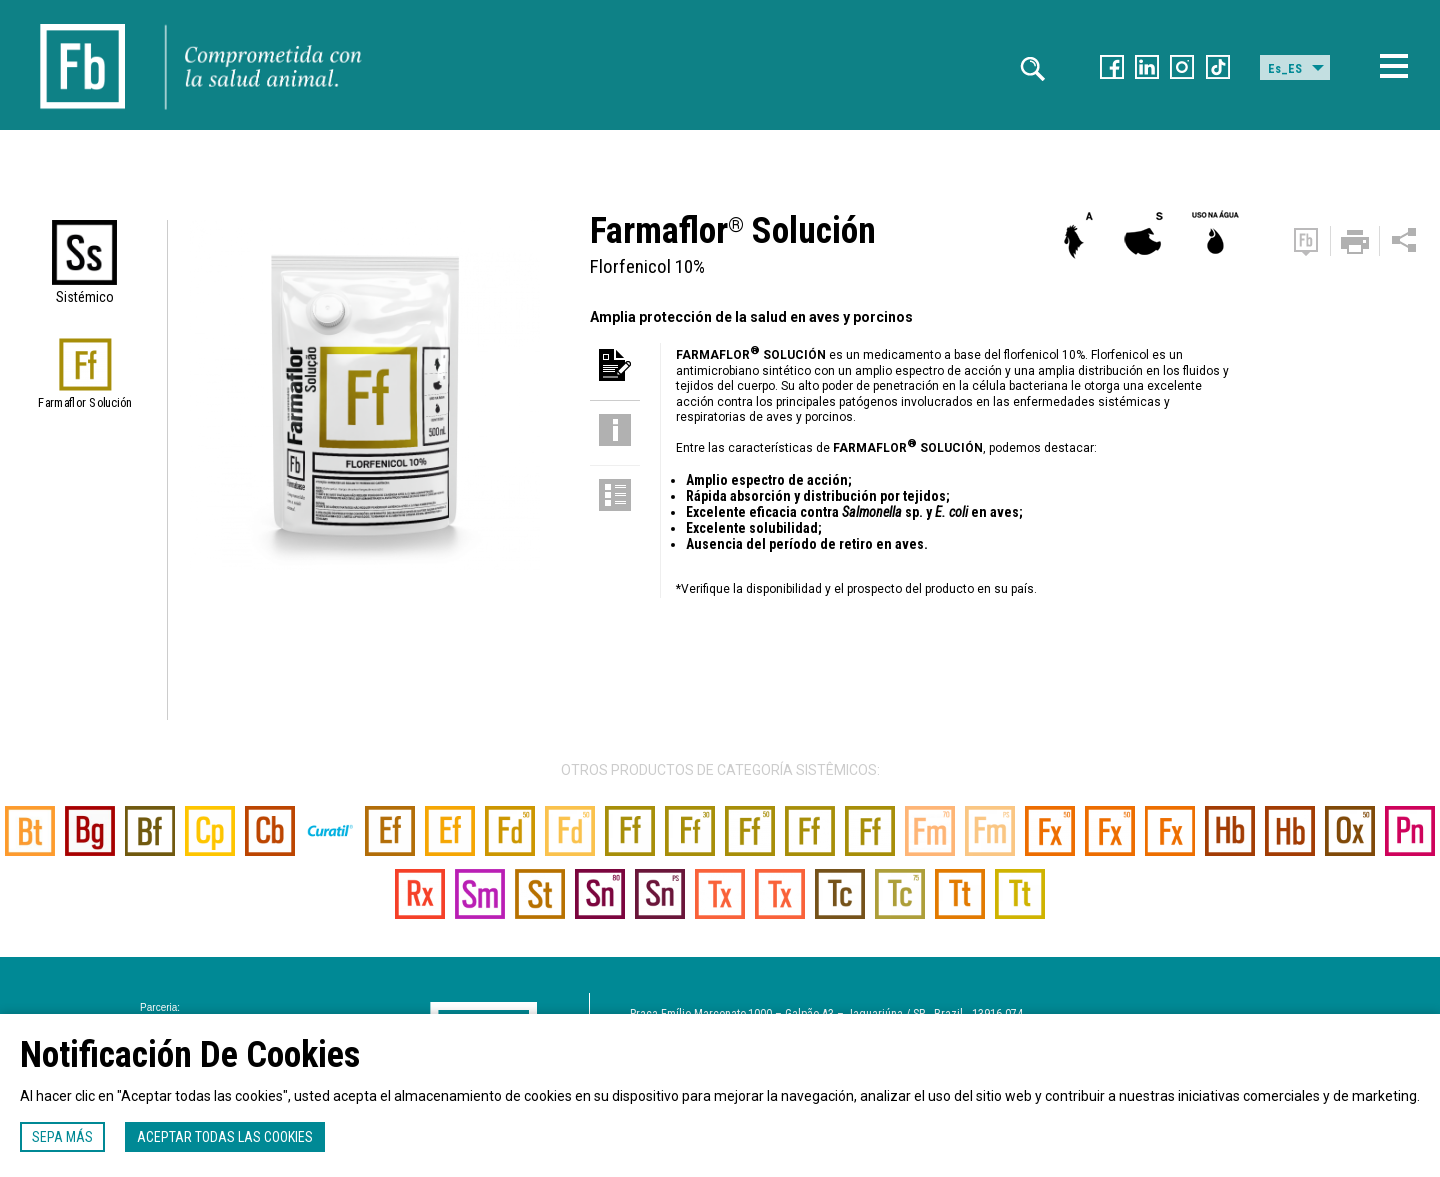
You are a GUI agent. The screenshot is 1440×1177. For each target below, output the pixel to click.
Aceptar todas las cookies (225, 1137)
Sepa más (62, 1137)
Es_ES (1285, 69)
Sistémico (85, 297)
